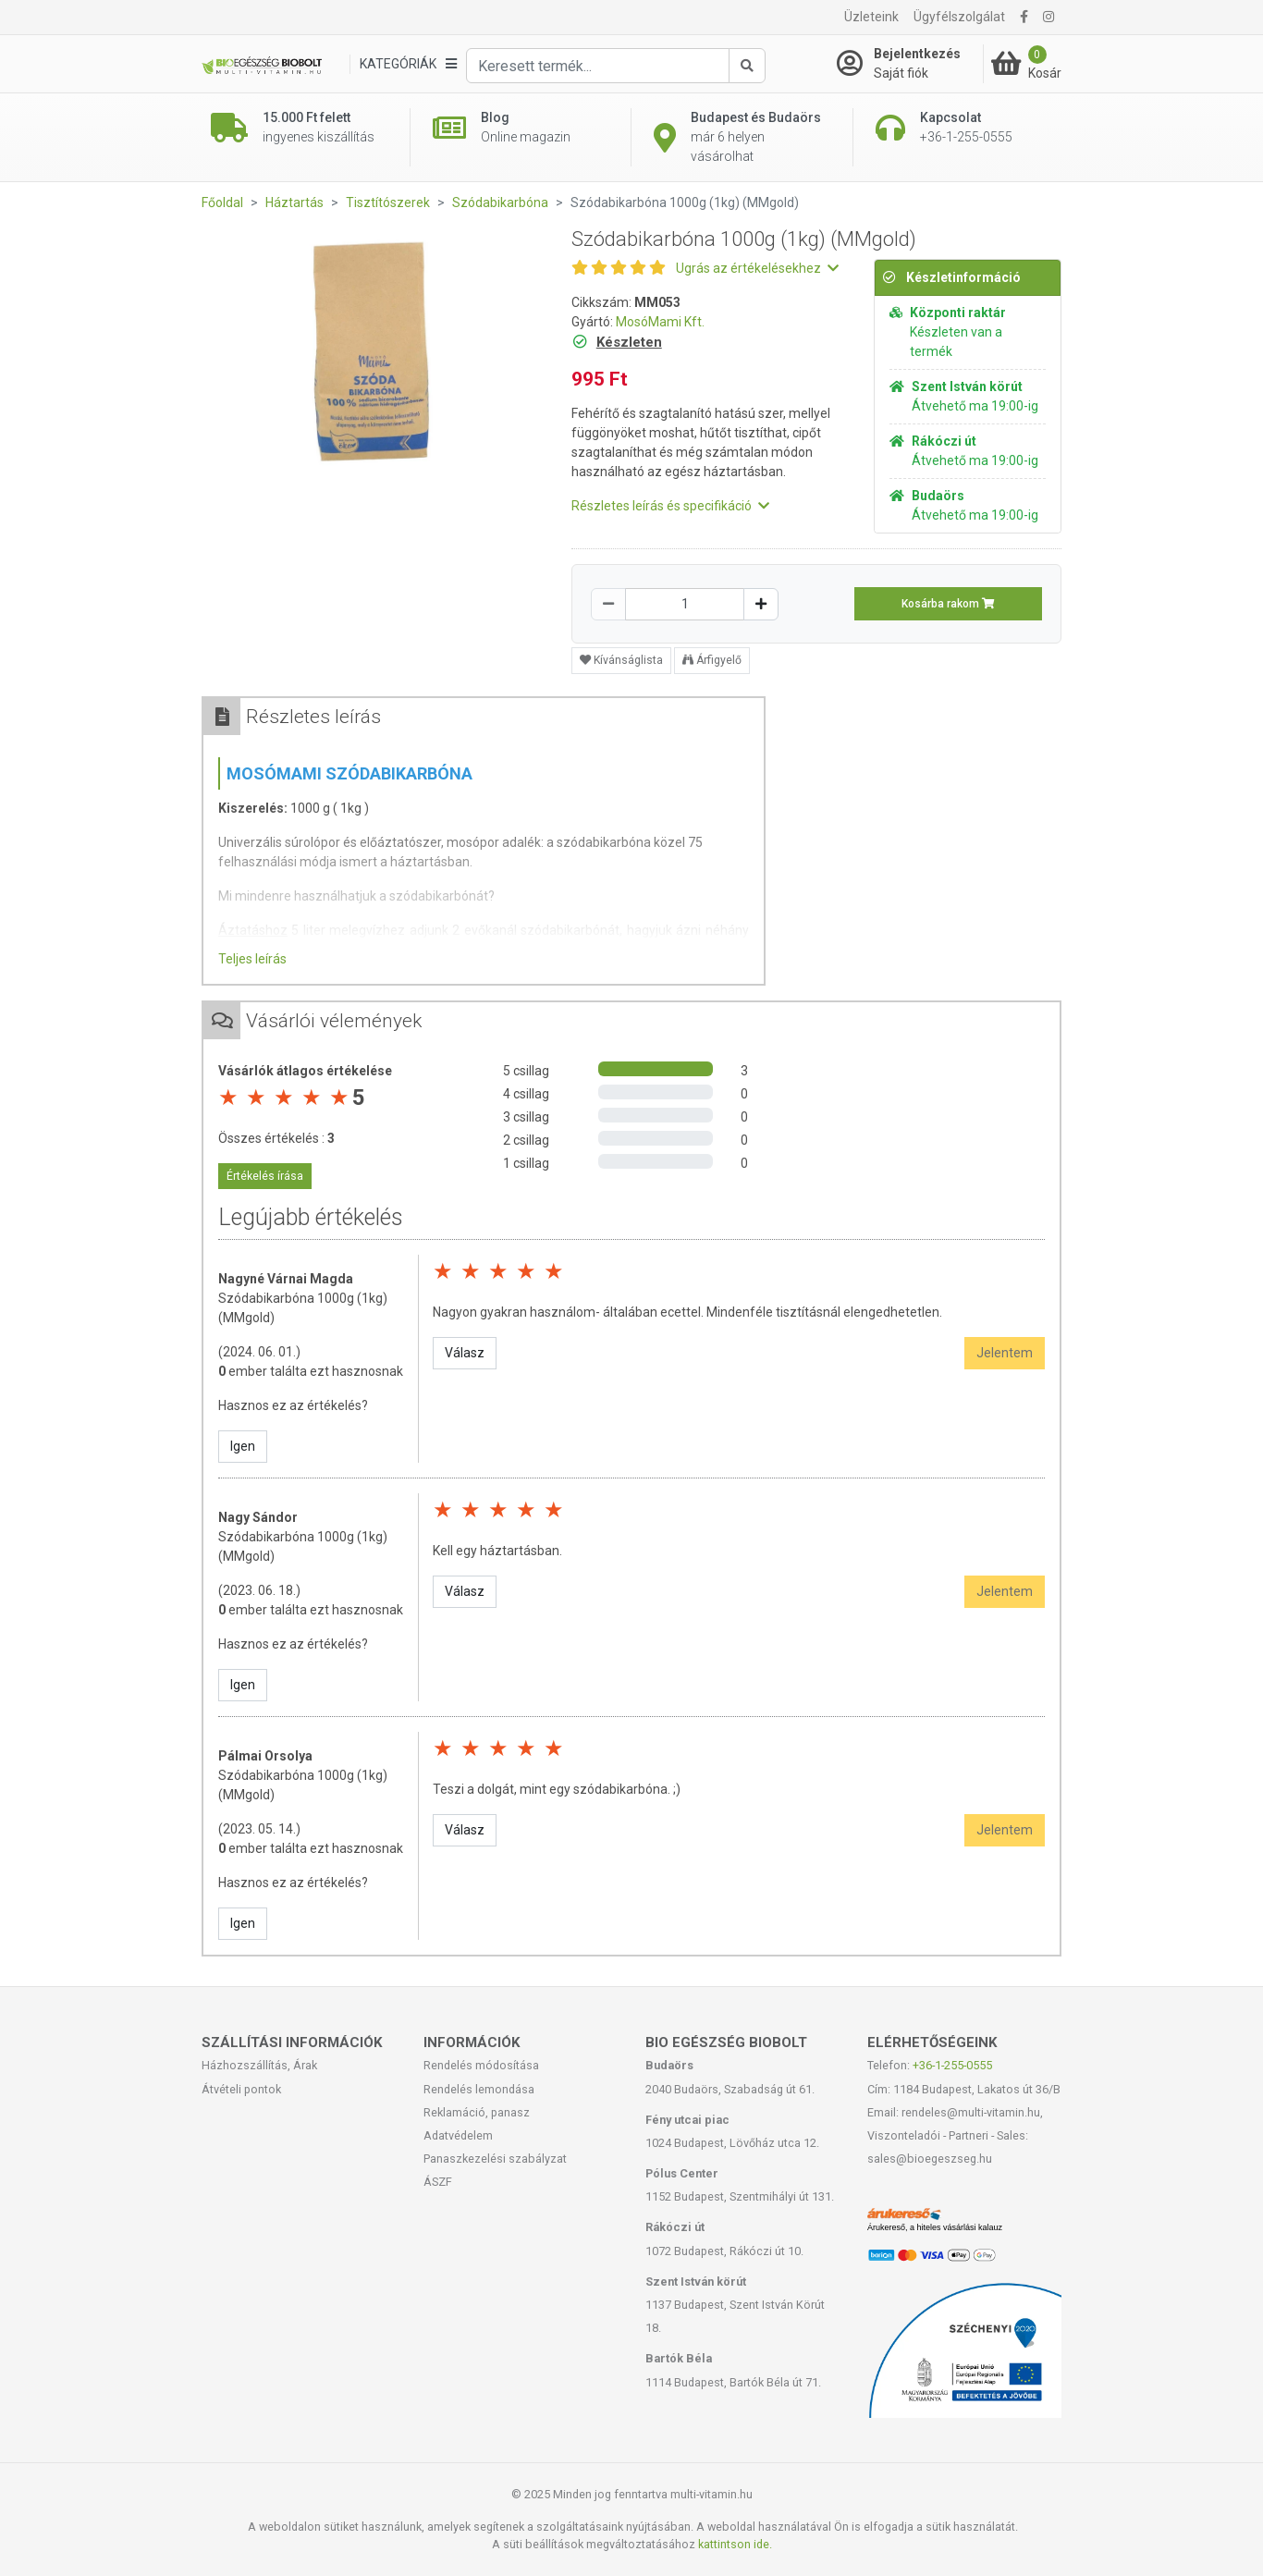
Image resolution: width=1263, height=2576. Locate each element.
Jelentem (1004, 1352)
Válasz (464, 1352)
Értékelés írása (265, 1176)
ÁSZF (437, 2182)
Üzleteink (871, 16)
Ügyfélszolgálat (959, 16)
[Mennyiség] (684, 604)
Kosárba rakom (948, 603)
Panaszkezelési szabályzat (495, 2158)
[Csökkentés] (608, 604)
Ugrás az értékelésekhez (757, 268)
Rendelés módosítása (481, 2065)
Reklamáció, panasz (476, 2112)
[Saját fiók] (910, 63)
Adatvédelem (458, 2135)
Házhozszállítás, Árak (259, 2065)
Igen (242, 1446)
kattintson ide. (735, 2544)
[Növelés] (761, 604)
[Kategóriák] (407, 64)
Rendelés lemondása (478, 2089)
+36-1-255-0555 (952, 2065)
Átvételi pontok (241, 2089)
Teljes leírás (252, 958)
